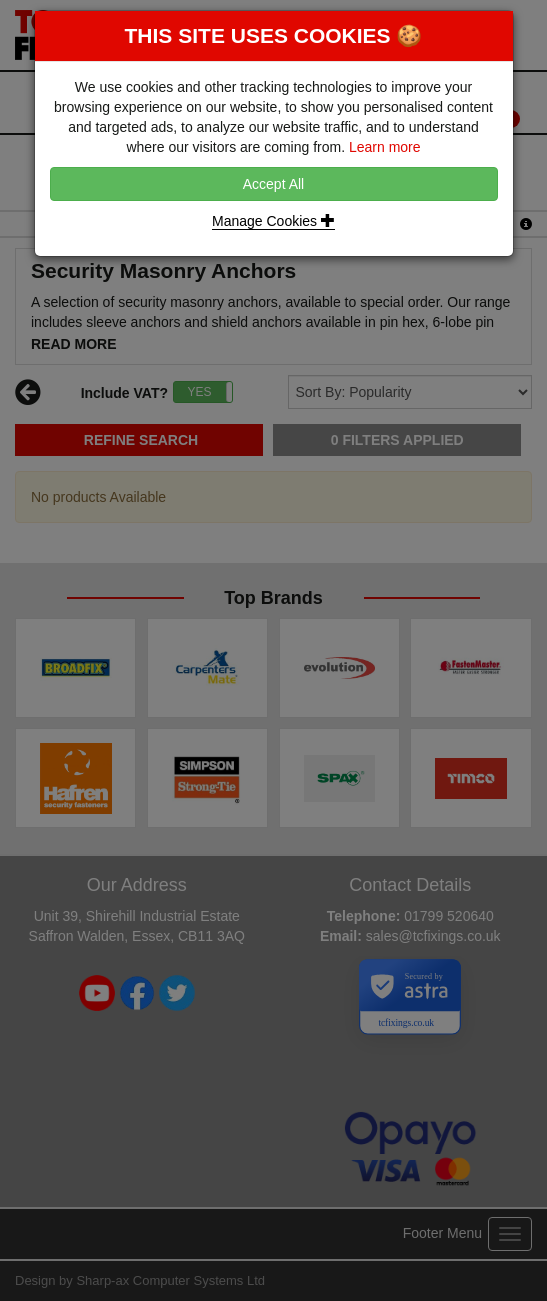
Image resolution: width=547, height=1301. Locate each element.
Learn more (385, 147)
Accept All (273, 184)
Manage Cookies (273, 221)
